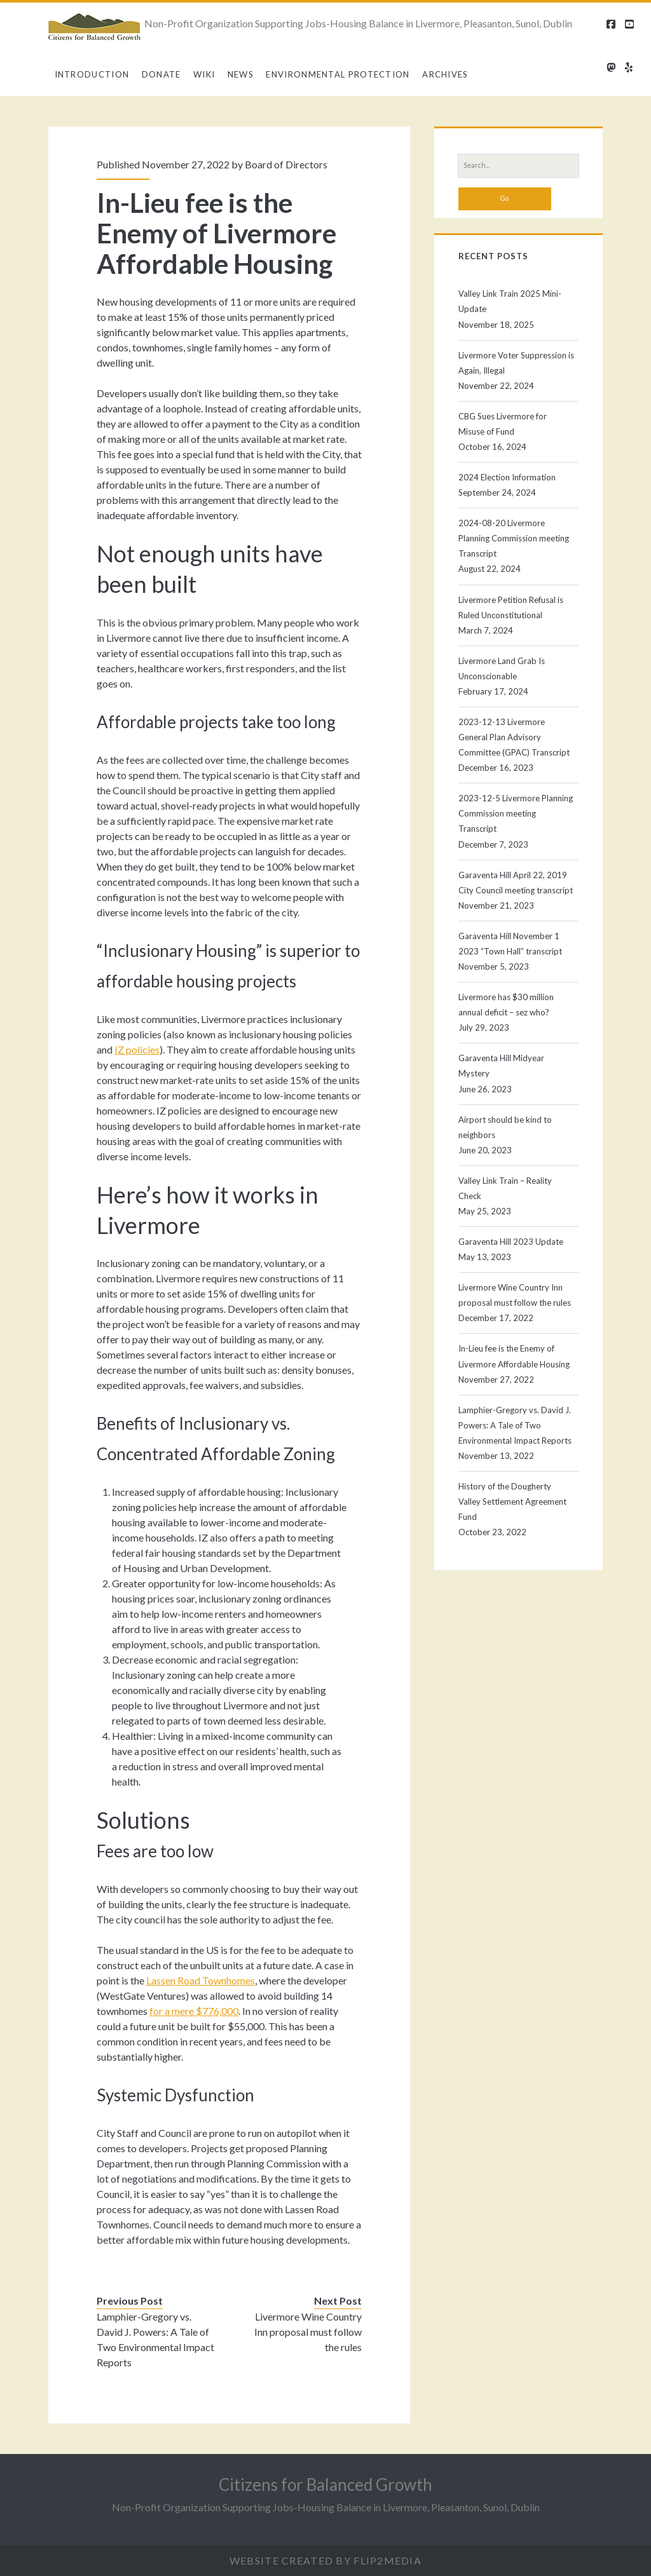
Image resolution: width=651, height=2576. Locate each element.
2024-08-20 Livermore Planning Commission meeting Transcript (513, 538)
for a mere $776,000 (193, 2011)
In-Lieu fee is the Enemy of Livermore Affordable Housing (514, 1356)
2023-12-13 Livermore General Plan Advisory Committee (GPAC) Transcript (514, 737)
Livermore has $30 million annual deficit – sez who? (506, 1004)
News (241, 74)
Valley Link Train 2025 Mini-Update (509, 301)
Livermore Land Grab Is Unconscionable (501, 668)
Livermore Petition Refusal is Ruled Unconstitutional (510, 607)
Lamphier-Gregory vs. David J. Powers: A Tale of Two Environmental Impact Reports (155, 2339)
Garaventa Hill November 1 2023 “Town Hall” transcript (510, 943)
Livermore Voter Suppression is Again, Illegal (516, 363)
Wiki (204, 74)
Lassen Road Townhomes (200, 1980)
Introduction (92, 74)
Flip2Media (387, 2560)
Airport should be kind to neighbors (505, 1127)
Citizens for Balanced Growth (325, 2484)
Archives (445, 74)
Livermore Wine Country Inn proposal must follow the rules (308, 2331)
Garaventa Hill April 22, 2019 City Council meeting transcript (515, 882)
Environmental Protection (337, 74)
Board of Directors (286, 164)
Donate (161, 74)
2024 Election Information (507, 477)
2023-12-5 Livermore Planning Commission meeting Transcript (515, 813)
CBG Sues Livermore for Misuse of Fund (502, 424)
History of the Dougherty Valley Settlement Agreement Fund (512, 1501)
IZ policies (137, 1049)
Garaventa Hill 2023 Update (510, 1242)
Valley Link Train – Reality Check (505, 1188)
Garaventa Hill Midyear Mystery (501, 1065)
